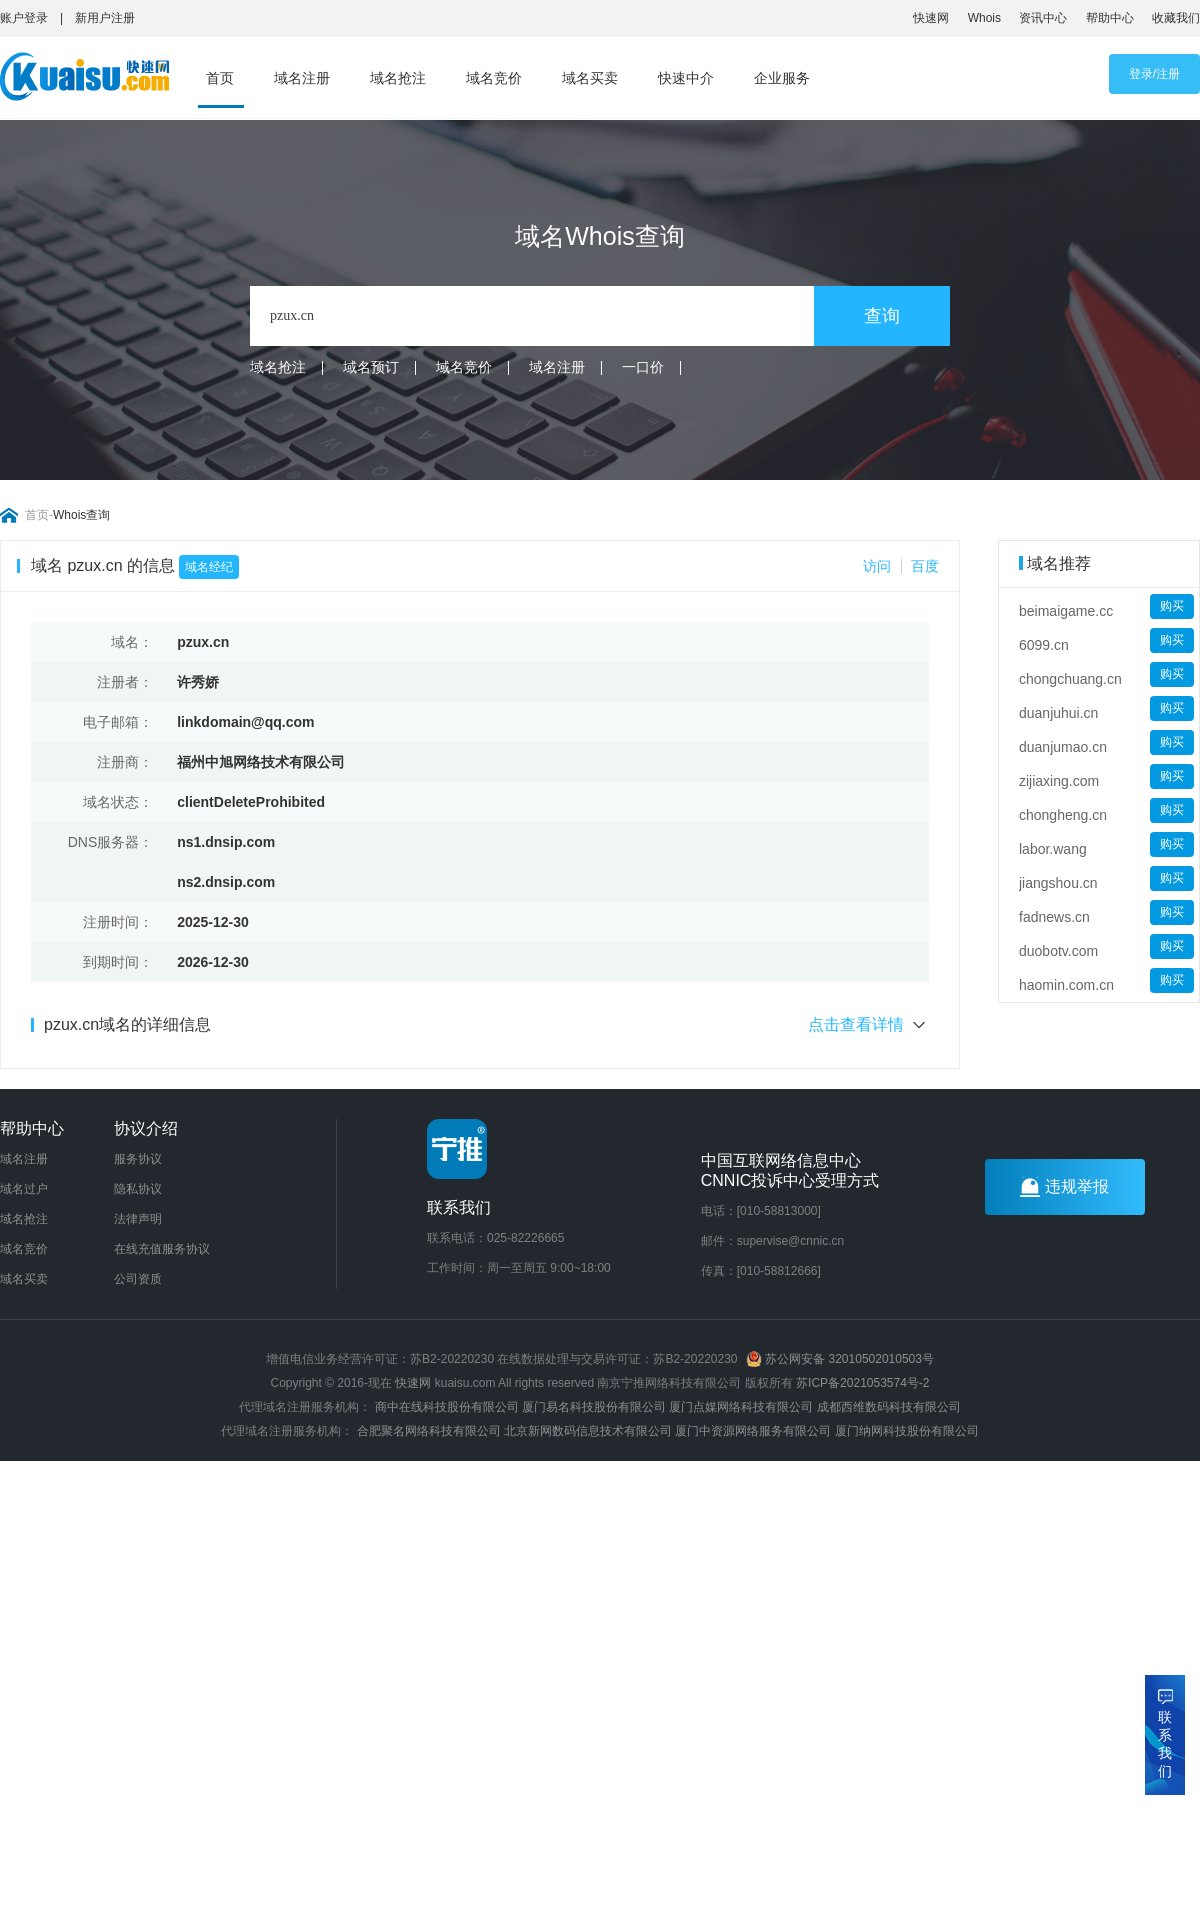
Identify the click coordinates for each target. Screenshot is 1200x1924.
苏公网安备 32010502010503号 (840, 1359)
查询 (882, 316)
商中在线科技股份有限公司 (447, 1407)
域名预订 (371, 367)
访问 (877, 566)
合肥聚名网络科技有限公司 (429, 1431)
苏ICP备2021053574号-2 (862, 1383)
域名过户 (24, 1189)
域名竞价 (494, 78)
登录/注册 (1154, 74)
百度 (925, 566)
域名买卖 (590, 78)
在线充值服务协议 (162, 1249)
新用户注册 (105, 18)
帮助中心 (1110, 18)
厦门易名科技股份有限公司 (595, 1407)
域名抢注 (398, 78)
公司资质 (138, 1279)
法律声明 (138, 1219)
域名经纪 (209, 567)
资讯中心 (1043, 18)
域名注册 (302, 78)
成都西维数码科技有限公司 (889, 1407)
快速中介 (686, 78)
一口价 (643, 367)
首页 (220, 78)
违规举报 (1064, 1187)
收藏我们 (1176, 18)
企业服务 (782, 78)
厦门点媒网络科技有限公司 (741, 1407)
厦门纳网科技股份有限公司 (907, 1431)
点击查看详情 (868, 1025)
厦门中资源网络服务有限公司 (753, 1431)
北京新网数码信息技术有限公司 (588, 1431)
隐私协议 (138, 1189)
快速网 (931, 18)
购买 (1172, 606)
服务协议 (138, 1159)
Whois (984, 18)
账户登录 (24, 18)
